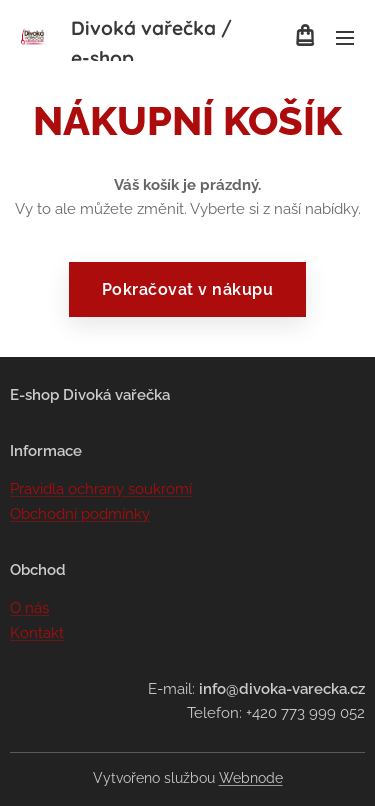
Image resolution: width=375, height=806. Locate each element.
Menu (345, 38)
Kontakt (37, 633)
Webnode (251, 778)
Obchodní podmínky (80, 514)
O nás (29, 609)
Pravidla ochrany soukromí (101, 490)
